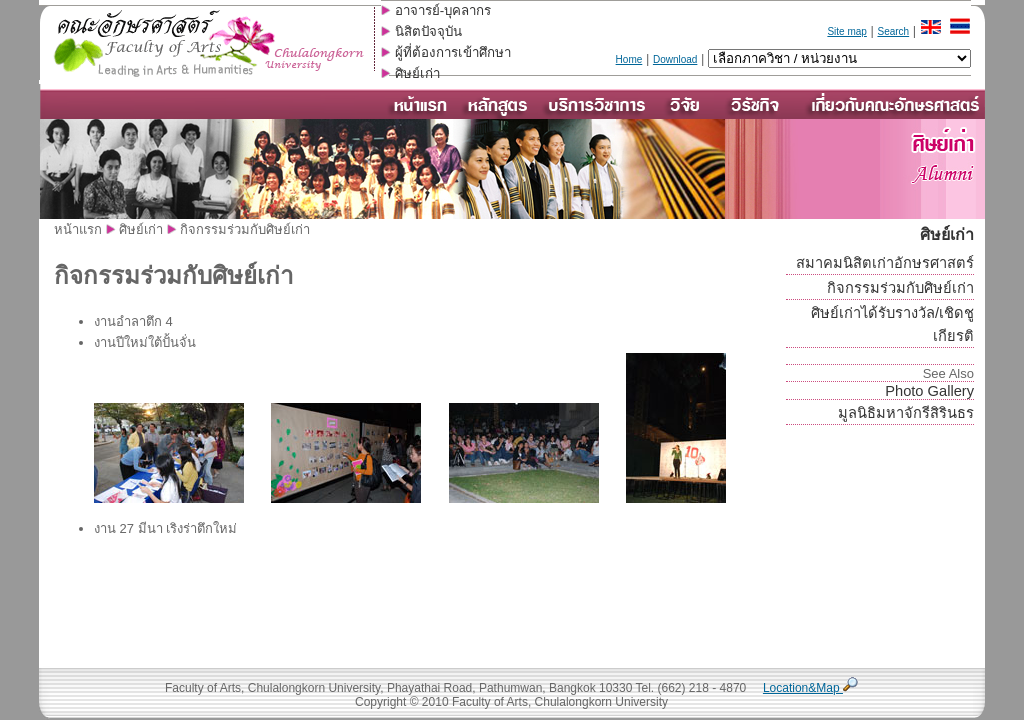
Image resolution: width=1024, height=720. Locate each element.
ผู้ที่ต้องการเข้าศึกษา (453, 52)
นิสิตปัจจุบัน (428, 31)
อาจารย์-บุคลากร (443, 10)
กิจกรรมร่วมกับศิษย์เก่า (900, 288)
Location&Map (810, 688)
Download (675, 59)
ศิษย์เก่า (417, 73)
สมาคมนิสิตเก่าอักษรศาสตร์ (885, 263)
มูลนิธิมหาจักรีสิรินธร (906, 413)
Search (893, 31)
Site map (846, 31)
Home (629, 59)
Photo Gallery (929, 391)
